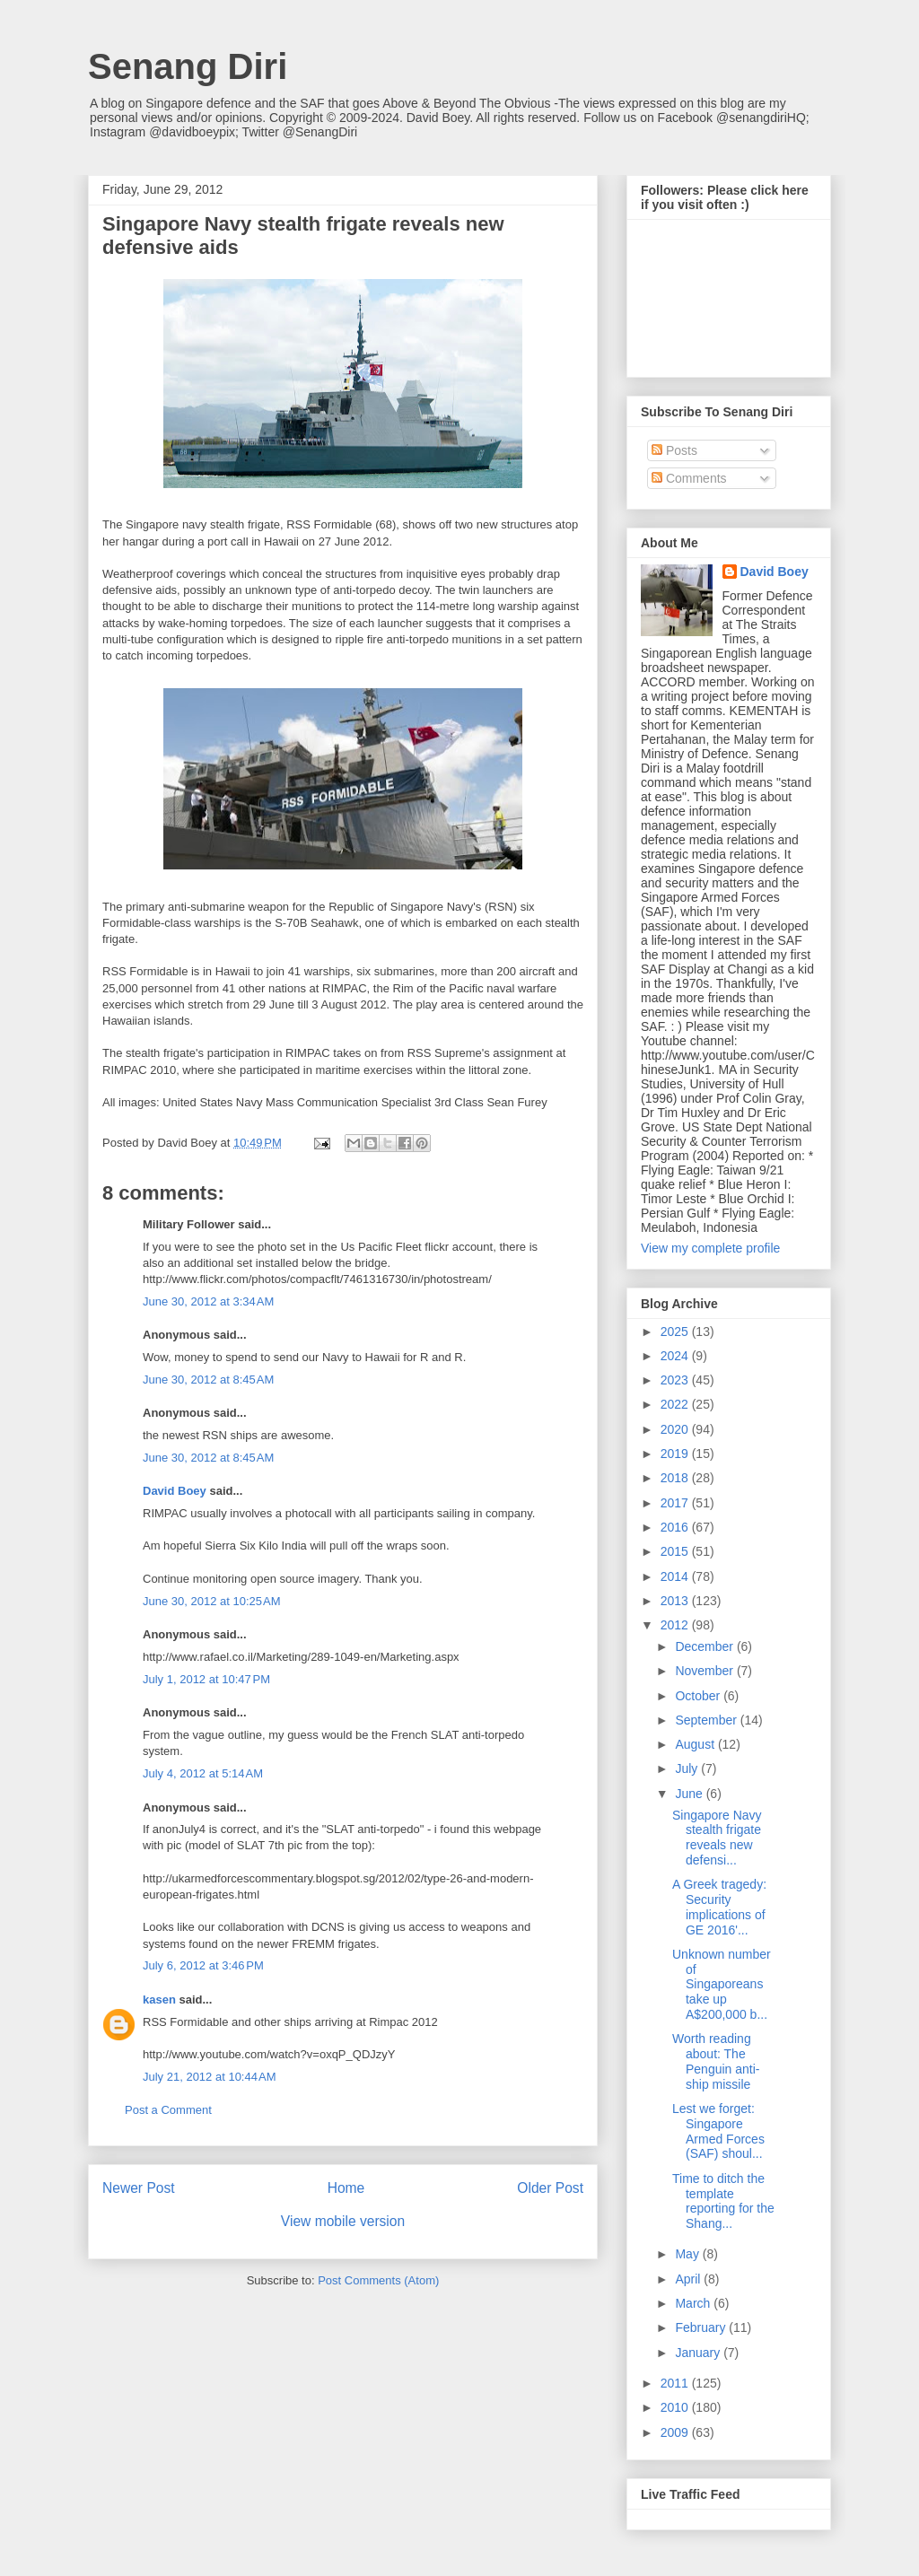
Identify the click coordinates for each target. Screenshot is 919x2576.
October (699, 1696)
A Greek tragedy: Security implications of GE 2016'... (719, 1906)
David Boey (174, 1491)
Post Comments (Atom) (378, 2280)
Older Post (550, 2188)
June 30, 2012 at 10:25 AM (212, 1601)
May (688, 2254)
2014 (676, 1576)
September (707, 1720)
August (696, 1744)
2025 (676, 1331)
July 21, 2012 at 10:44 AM (209, 2076)
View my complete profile (710, 1248)
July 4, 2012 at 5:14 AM (203, 1773)
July (688, 1768)
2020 (676, 1429)
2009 (676, 2432)
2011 (676, 2383)
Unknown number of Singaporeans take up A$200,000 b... (721, 1984)
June (690, 1793)
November (705, 1670)
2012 (676, 1625)
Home (346, 2188)
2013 (676, 1601)
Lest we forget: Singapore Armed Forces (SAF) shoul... (718, 2131)
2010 (676, 2407)
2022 (676, 1404)
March (694, 2303)
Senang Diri (187, 66)
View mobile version (343, 2221)
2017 (676, 1503)
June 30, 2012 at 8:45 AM (208, 1379)
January (699, 2352)
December (705, 1646)
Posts (674, 450)
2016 (676, 1527)
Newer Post (138, 2188)
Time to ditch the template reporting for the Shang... (723, 2201)
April (689, 2279)
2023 (676, 1380)
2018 (676, 1478)
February (702, 2327)
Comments (689, 478)
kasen (159, 1999)
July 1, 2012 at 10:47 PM (206, 1679)
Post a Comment (168, 2110)
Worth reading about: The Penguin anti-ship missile (716, 2061)
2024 (676, 1356)
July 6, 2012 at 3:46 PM (203, 1965)
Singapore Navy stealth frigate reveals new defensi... (717, 1837)
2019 (676, 1453)
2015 (676, 1551)
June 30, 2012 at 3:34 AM (208, 1301)
